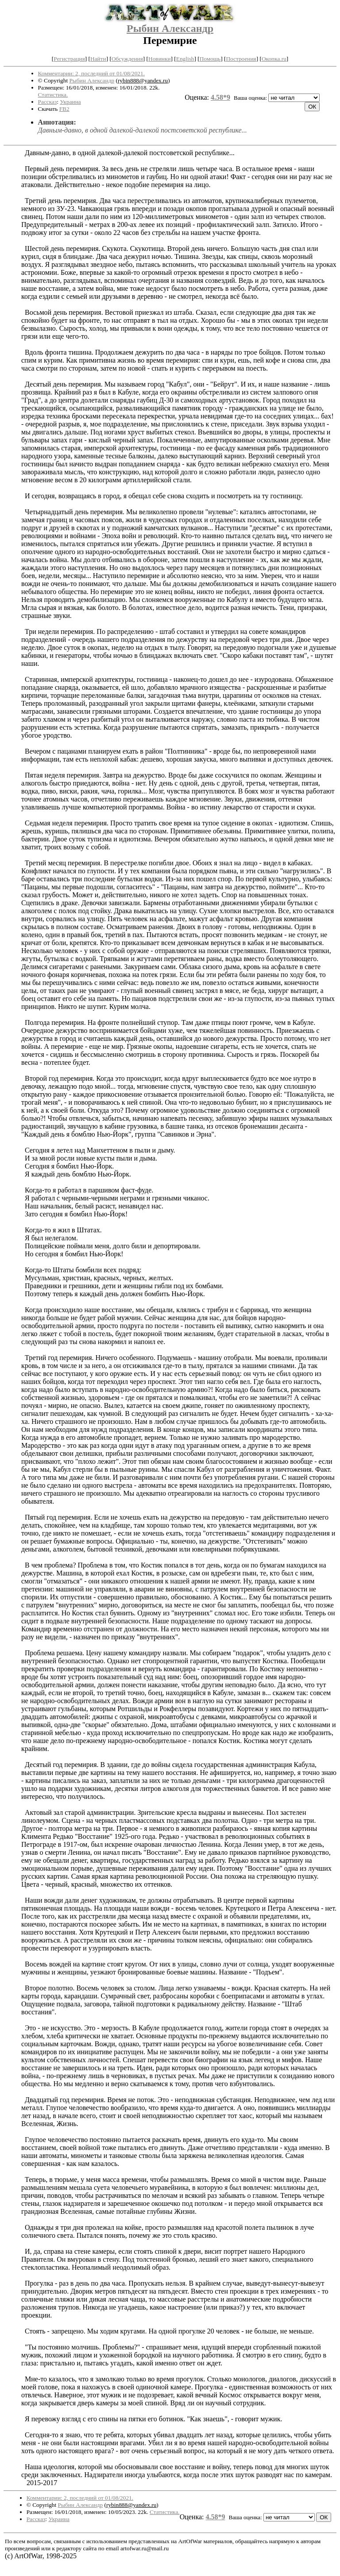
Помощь (210, 58)
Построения (241, 58)
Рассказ (47, 101)
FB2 (64, 109)
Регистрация (69, 58)
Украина (70, 101)
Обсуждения (127, 58)
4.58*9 (220, 97)
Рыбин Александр (170, 28)
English (185, 58)
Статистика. (53, 94)
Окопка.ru (274, 58)
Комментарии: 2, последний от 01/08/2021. (91, 73)
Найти (98, 58)
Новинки (159, 58)
